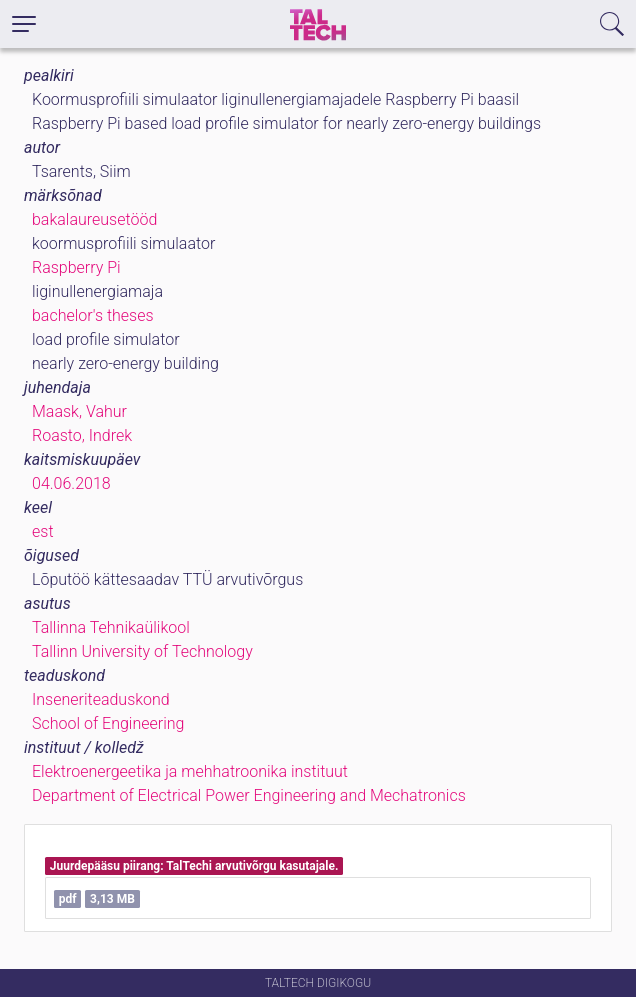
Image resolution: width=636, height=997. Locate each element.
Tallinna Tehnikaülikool (111, 627)
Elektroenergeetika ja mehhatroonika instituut (190, 771)
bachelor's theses (93, 315)
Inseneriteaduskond (101, 699)
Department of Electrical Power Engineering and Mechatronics (249, 795)
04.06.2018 (71, 483)
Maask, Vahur (79, 411)
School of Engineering (108, 723)
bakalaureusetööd (94, 219)
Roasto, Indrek (82, 435)
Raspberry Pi (76, 267)
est (43, 531)
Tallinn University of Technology (142, 651)
